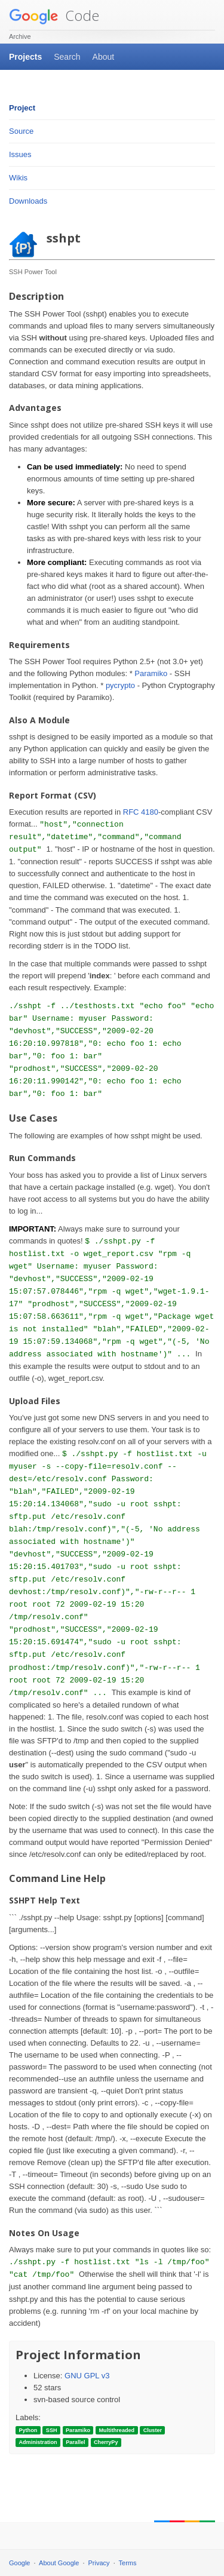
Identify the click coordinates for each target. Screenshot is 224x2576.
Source (21, 131)
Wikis (18, 177)
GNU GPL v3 (87, 2375)
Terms (128, 2562)
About (104, 57)
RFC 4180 (140, 812)
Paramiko (150, 673)
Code (54, 15)
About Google (59, 2562)
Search (67, 57)
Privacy (99, 2562)
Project (22, 107)
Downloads (28, 200)
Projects (25, 57)
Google (19, 2562)
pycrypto (120, 685)
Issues (20, 154)
